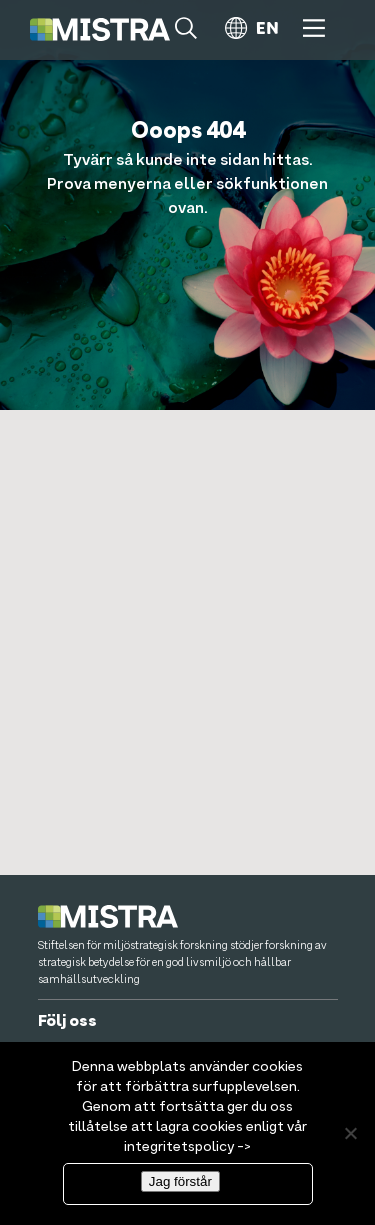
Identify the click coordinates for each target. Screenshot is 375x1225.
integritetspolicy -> (187, 1147)
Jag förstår (180, 1181)
